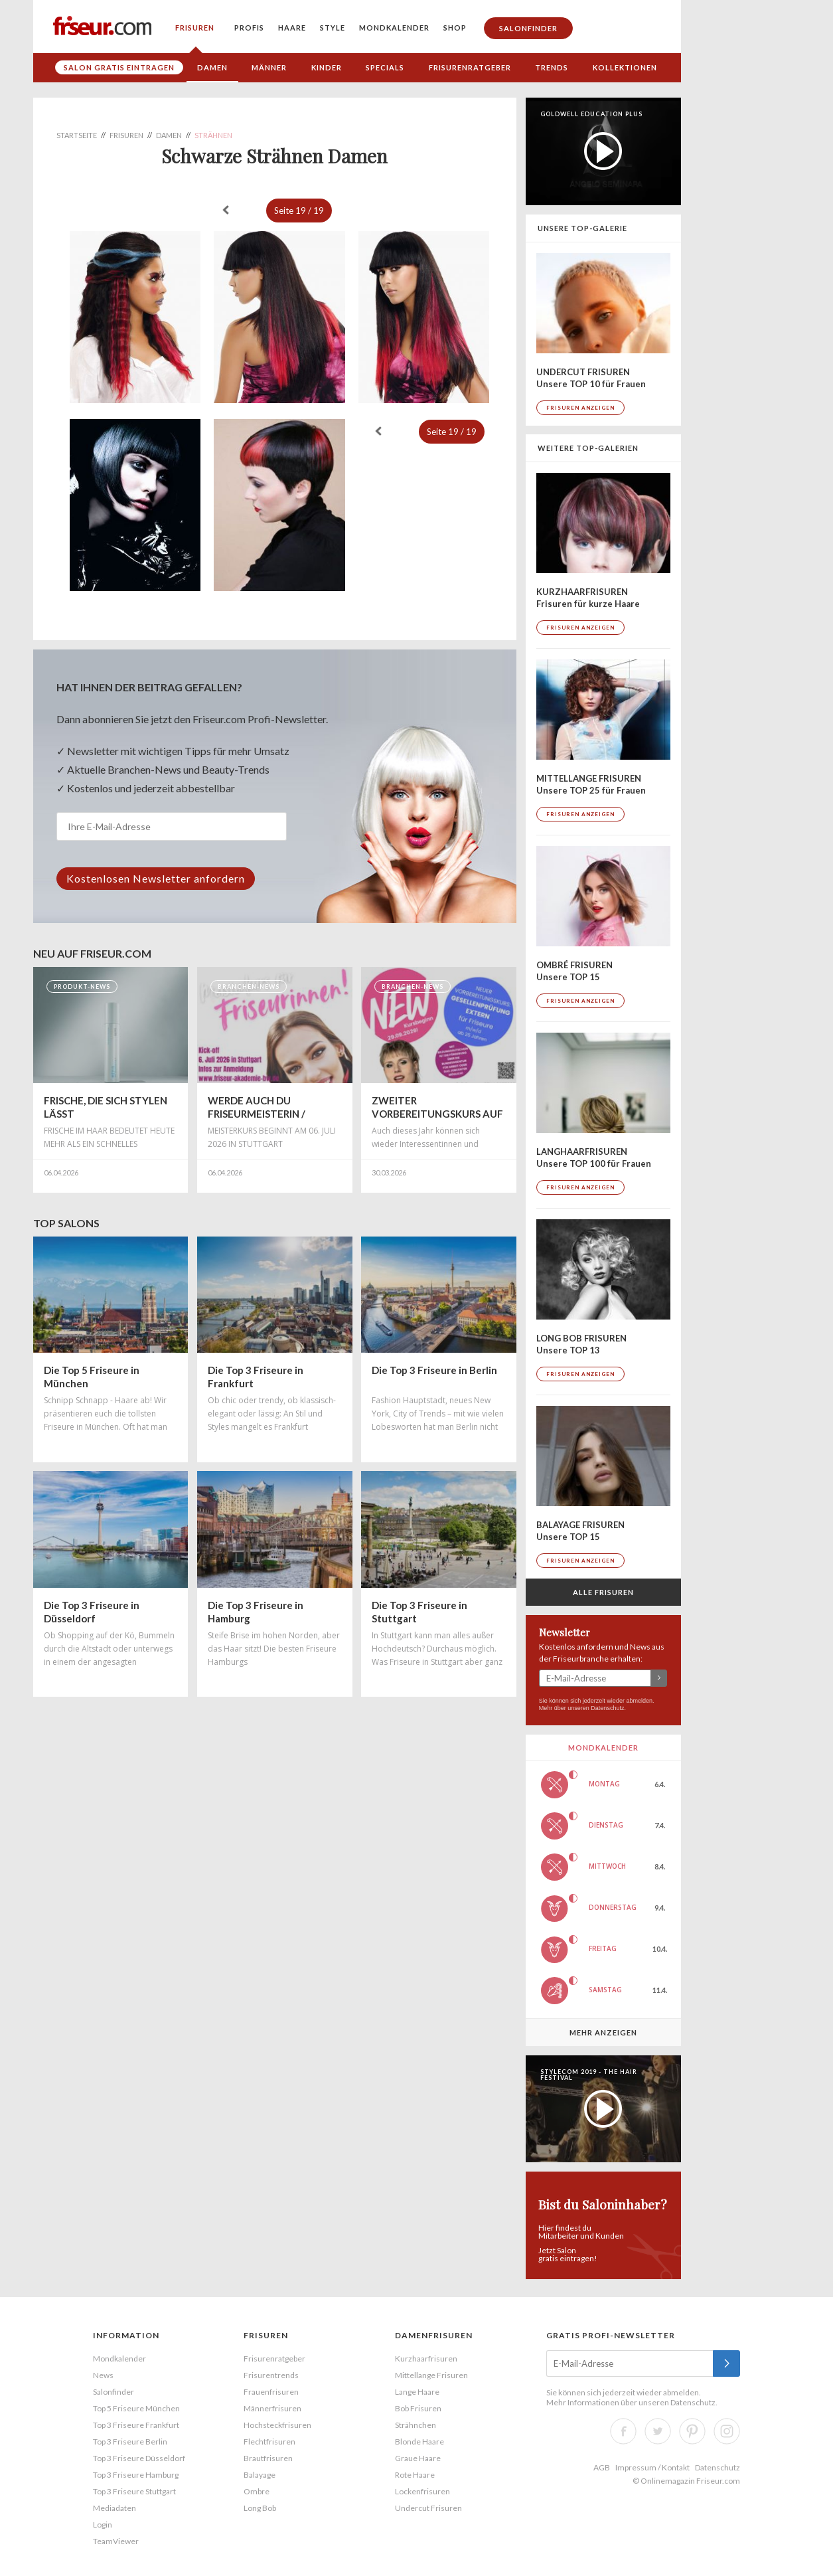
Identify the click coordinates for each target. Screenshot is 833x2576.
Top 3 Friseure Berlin (130, 2442)
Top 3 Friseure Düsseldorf (139, 2458)
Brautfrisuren (268, 2458)
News (103, 2375)
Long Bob (260, 2508)
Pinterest (692, 2431)
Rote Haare (415, 2475)
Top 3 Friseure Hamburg (136, 2475)
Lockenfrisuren (422, 2491)
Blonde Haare (419, 2442)
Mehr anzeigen (603, 2032)
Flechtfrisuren (269, 2442)
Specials (385, 67)
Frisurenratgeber (470, 67)
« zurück (226, 210)
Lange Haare (417, 2392)
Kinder (326, 67)
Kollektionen (625, 67)
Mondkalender (394, 27)
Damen (212, 67)
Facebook (623, 2431)
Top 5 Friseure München (136, 2408)
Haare (292, 27)
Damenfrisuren (434, 2335)
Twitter (657, 2431)
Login (102, 2525)
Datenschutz (607, 1708)
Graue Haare (418, 2458)
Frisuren (194, 27)
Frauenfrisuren (271, 2392)
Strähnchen (415, 2425)
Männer (269, 67)
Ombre (256, 2491)
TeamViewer (116, 2541)
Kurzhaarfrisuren (426, 2358)
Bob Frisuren (418, 2408)
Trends (551, 67)
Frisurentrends (271, 2375)
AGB (601, 2467)
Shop (455, 27)
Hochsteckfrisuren (277, 2425)
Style (332, 27)
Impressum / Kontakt (652, 2467)
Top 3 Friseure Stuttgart (134, 2491)
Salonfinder (528, 28)
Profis (249, 27)
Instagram (727, 2431)
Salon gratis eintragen (119, 67)
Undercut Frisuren (428, 2508)
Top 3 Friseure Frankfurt (136, 2425)
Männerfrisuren (272, 2408)
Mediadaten (114, 2508)
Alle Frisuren (603, 1592)
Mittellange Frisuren (431, 2375)
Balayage (259, 2475)
